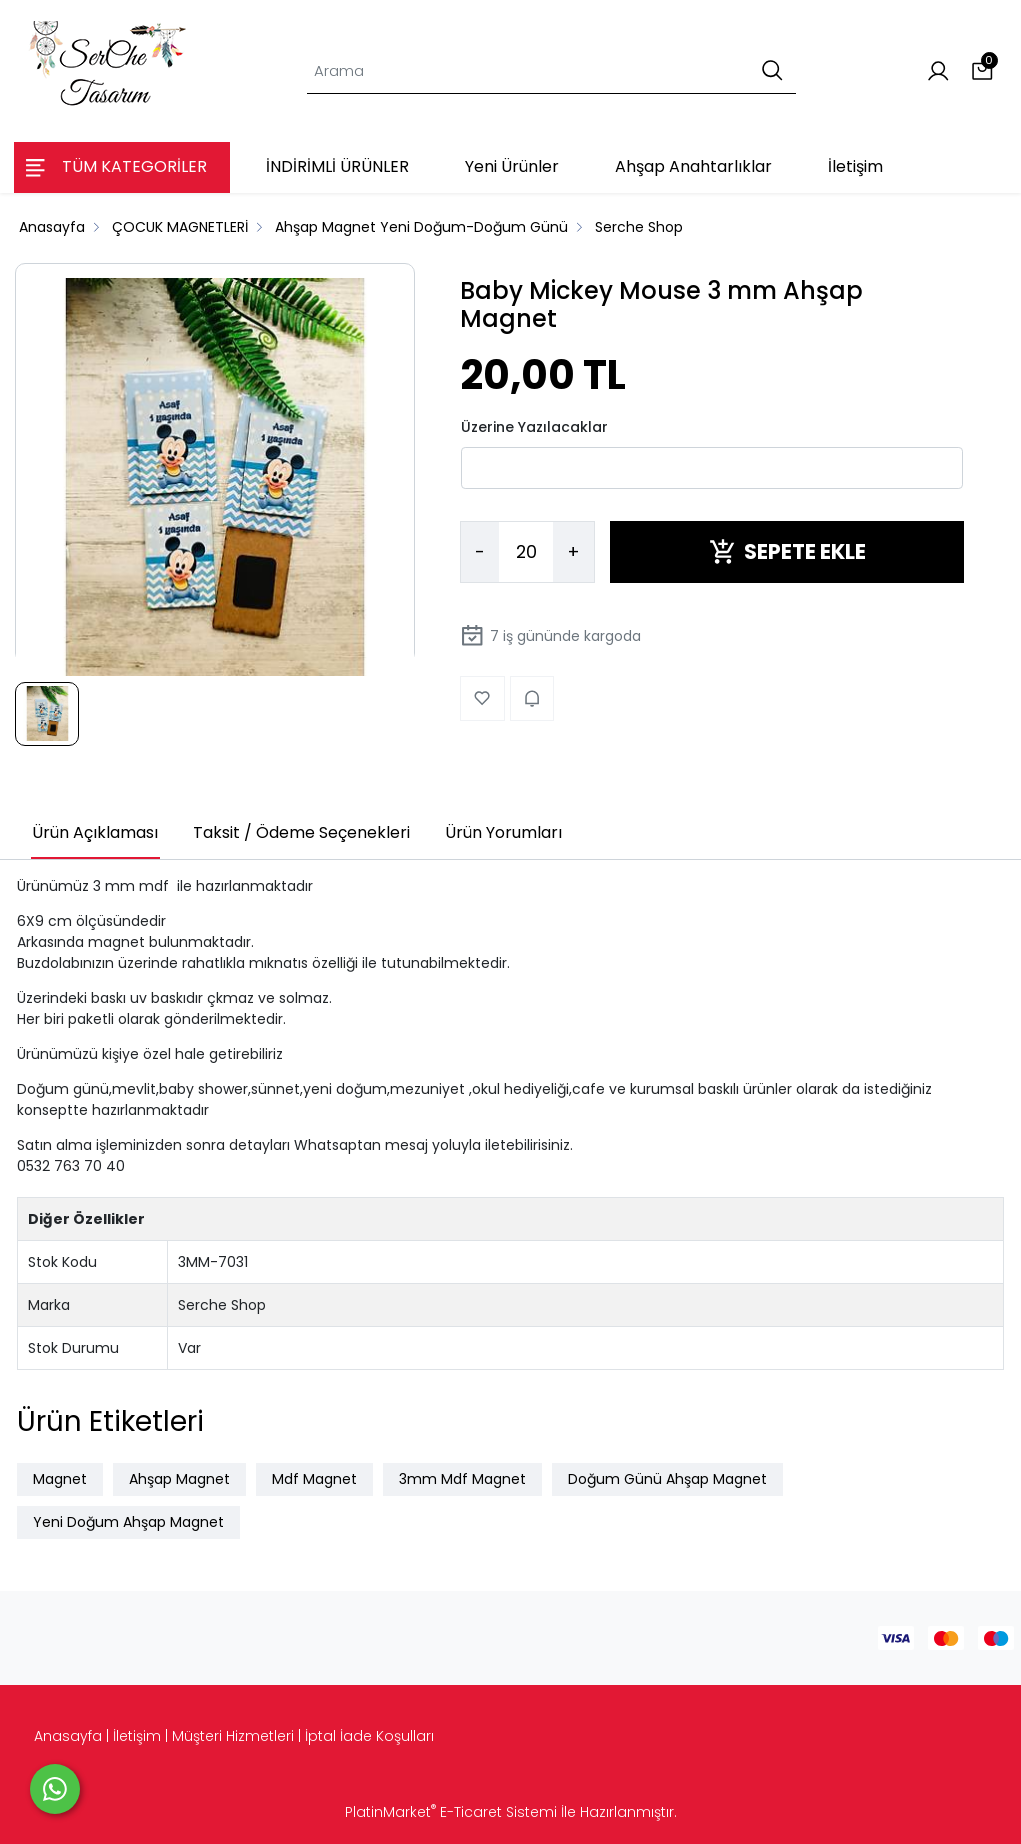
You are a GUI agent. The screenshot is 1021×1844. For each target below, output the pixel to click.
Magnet (60, 1479)
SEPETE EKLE (787, 551)
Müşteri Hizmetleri (233, 1736)
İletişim (137, 1736)
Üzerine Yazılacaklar (534, 427)
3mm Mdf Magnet (462, 1479)
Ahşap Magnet (179, 1479)
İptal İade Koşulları (369, 1736)
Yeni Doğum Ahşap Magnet (128, 1522)
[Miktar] (526, 552)
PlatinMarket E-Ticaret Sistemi (451, 1812)
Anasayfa (68, 1736)
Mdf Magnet (314, 1479)
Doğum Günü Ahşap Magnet (667, 1479)
